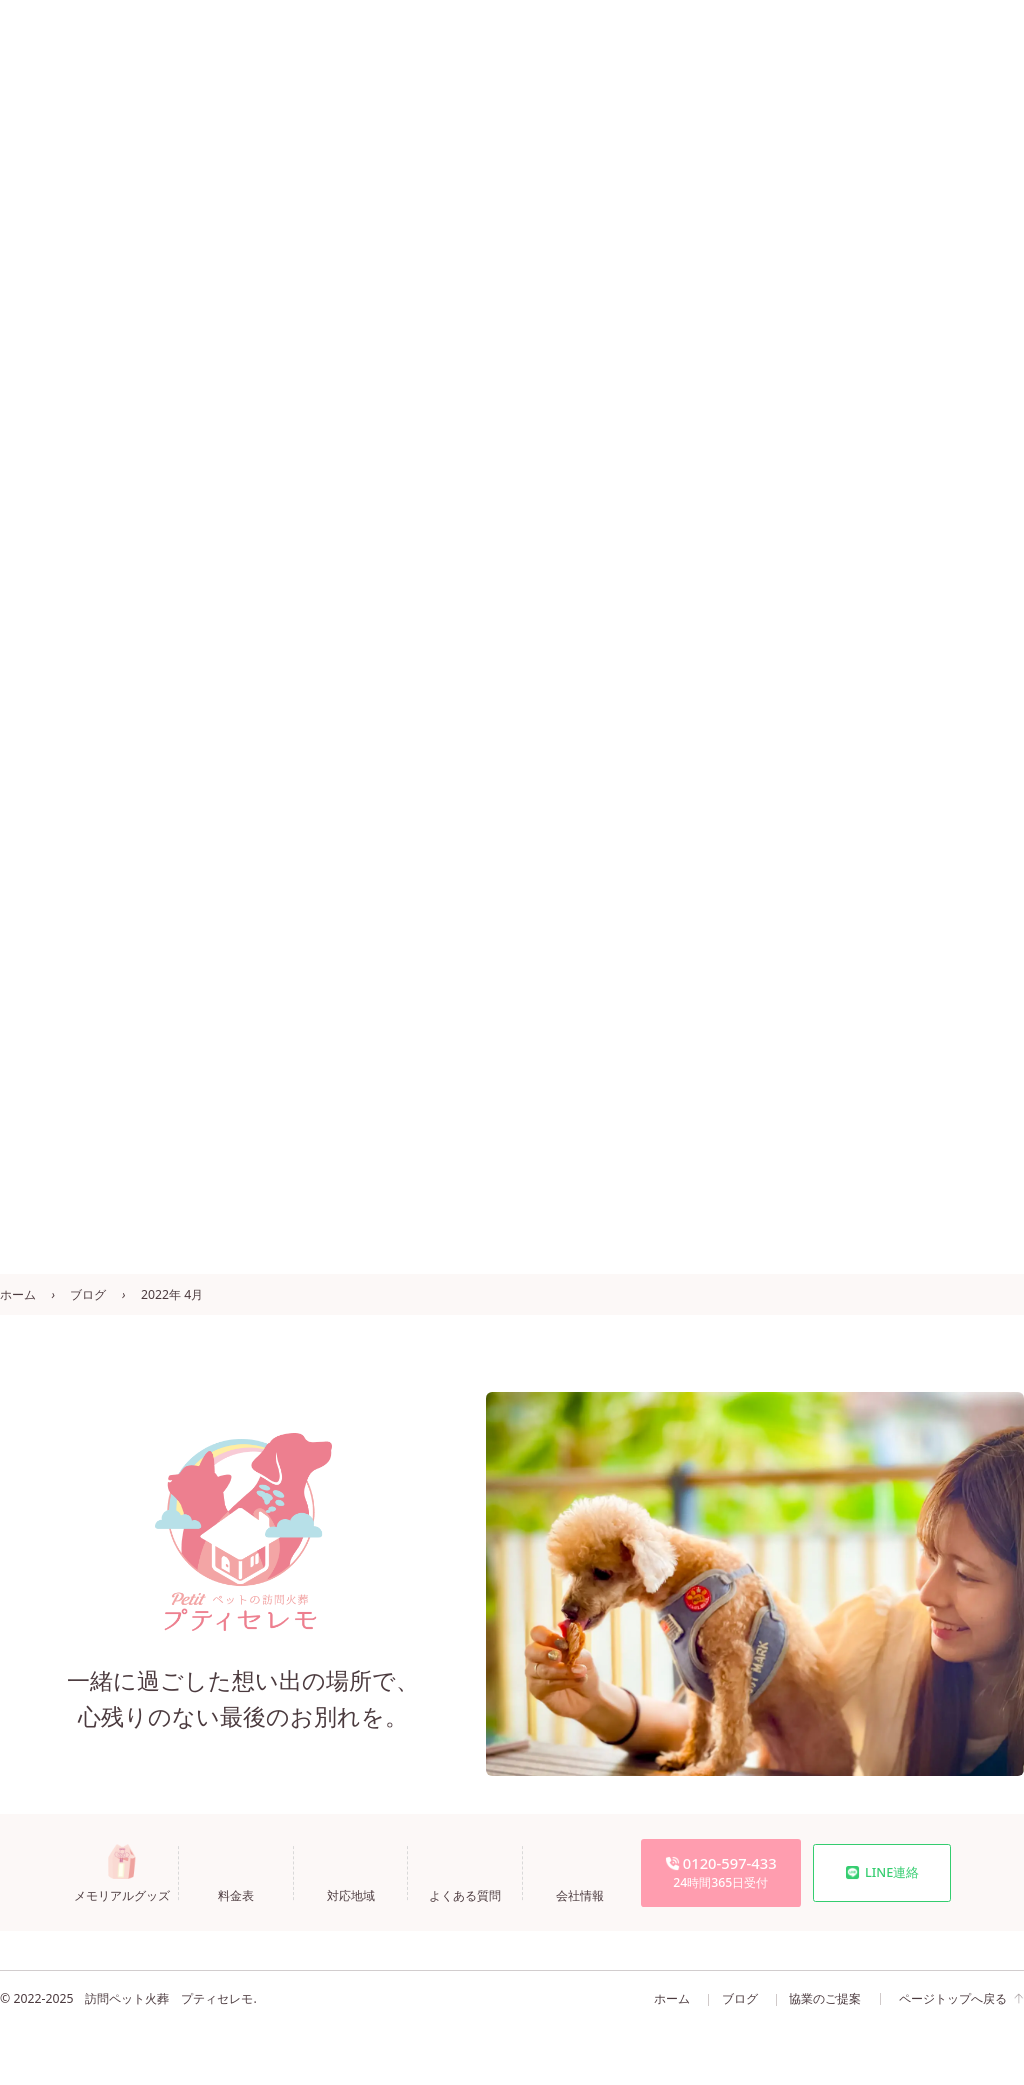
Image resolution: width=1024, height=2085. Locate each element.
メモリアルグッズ (111, 1894)
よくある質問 (454, 1894)
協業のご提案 (825, 1998)
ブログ (88, 1294)
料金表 (226, 1894)
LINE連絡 (882, 1872)
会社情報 (569, 1894)
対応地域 (340, 1894)
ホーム (18, 1294)
